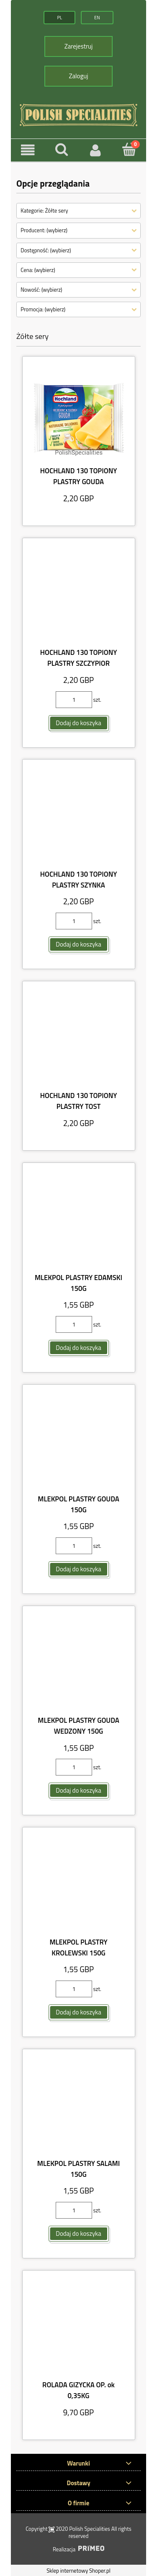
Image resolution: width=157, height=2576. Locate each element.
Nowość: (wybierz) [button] (41, 289)
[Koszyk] (129, 149)
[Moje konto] (96, 150)
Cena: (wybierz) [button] (38, 269)
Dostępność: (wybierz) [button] (46, 250)
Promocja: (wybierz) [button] (43, 309)
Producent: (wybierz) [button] (44, 230)
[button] (28, 150)
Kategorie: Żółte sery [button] (44, 210)
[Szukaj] (62, 149)
